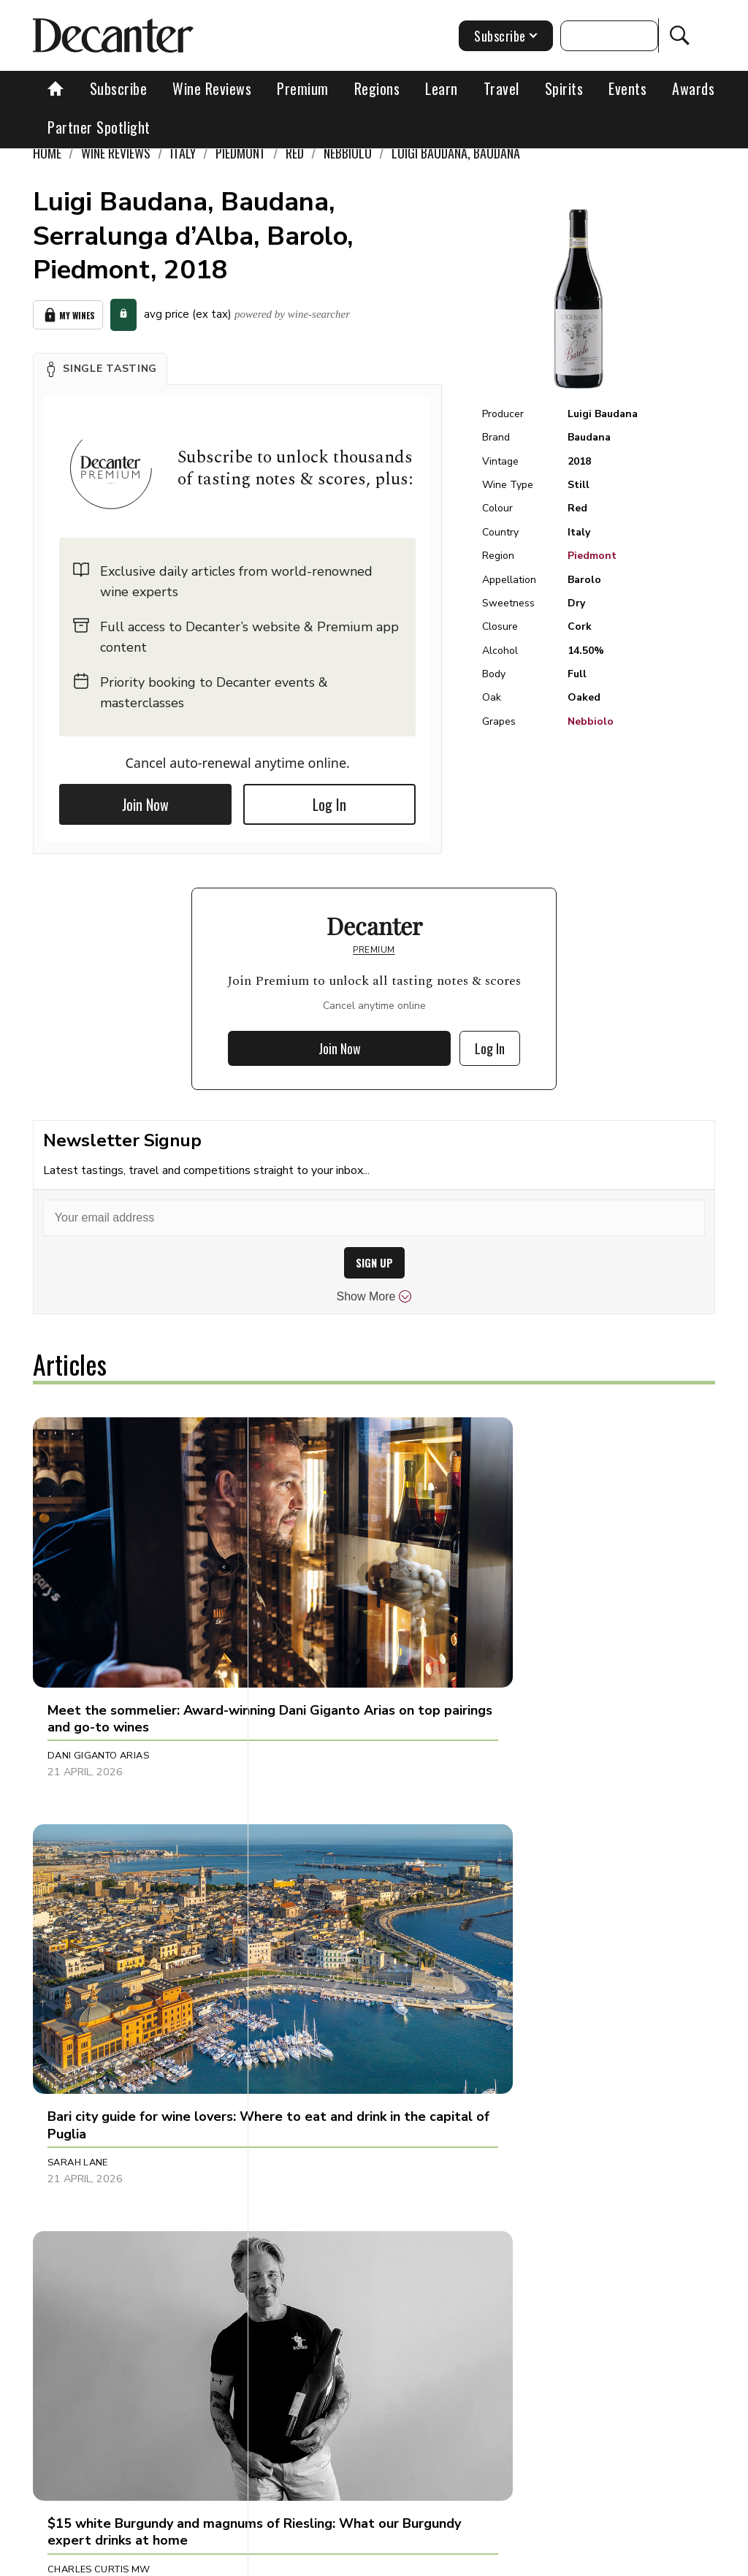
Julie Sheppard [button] (310, 2173)
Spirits (564, 88)
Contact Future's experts (318, 2559)
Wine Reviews (211, 88)
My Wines (68, 315)
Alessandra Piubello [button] (104, 2173)
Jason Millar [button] (531, 1904)
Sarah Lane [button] (302, 1635)
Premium (303, 88)
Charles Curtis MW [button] (548, 1635)
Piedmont (592, 556)
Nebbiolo (591, 721)
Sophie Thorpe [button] (85, 1904)
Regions (377, 88)
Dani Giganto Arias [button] (98, 1635)
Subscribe (119, 88)
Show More (374, 1296)
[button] (100, 369)
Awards (693, 88)
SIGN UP (374, 1262)
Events (627, 88)
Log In (329, 804)
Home (47, 152)
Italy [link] (183, 152)
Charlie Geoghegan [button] (325, 1904)
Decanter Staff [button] (538, 2173)
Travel (501, 88)
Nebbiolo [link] (348, 152)
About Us (219, 2559)
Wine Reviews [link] (115, 152)
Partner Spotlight (98, 127)
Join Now (145, 804)
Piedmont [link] (240, 152)
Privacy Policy (517, 2559)
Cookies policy (430, 2559)
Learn (441, 88)
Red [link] (295, 152)
